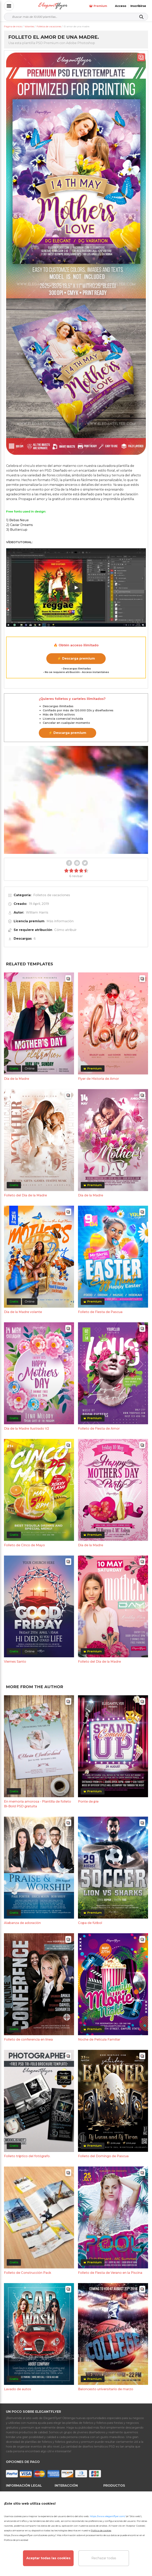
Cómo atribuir (65, 930)
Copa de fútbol (90, 1923)
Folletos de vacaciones (51, 895)
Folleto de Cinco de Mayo (24, 1545)
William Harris (37, 912)
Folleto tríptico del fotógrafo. (27, 2156)
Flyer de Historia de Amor (98, 1079)
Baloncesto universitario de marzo (105, 2389)
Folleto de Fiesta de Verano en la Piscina (110, 2273)
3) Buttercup (16, 529)
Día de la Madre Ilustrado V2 (26, 1428)
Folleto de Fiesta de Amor (99, 1428)
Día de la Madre (16, 1079)
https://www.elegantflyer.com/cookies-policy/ (30, 2535)
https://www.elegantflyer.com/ (107, 2516)
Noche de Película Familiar (99, 2039)
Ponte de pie (88, 1801)
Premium (98, 6)
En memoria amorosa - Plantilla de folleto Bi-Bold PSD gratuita (37, 1804)
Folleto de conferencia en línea (28, 2039)
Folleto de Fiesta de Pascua (100, 1312)
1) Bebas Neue (17, 520)
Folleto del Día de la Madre (25, 1195)
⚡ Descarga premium (76, 658)
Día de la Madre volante (23, 1312)
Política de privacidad (16, 2539)
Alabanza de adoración (22, 1923)
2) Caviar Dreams (19, 525)
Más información (60, 921)
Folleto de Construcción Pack (27, 2273)
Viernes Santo (15, 1661)
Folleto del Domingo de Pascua (103, 2156)
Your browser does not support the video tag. (76, 800)
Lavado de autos (17, 2389)
